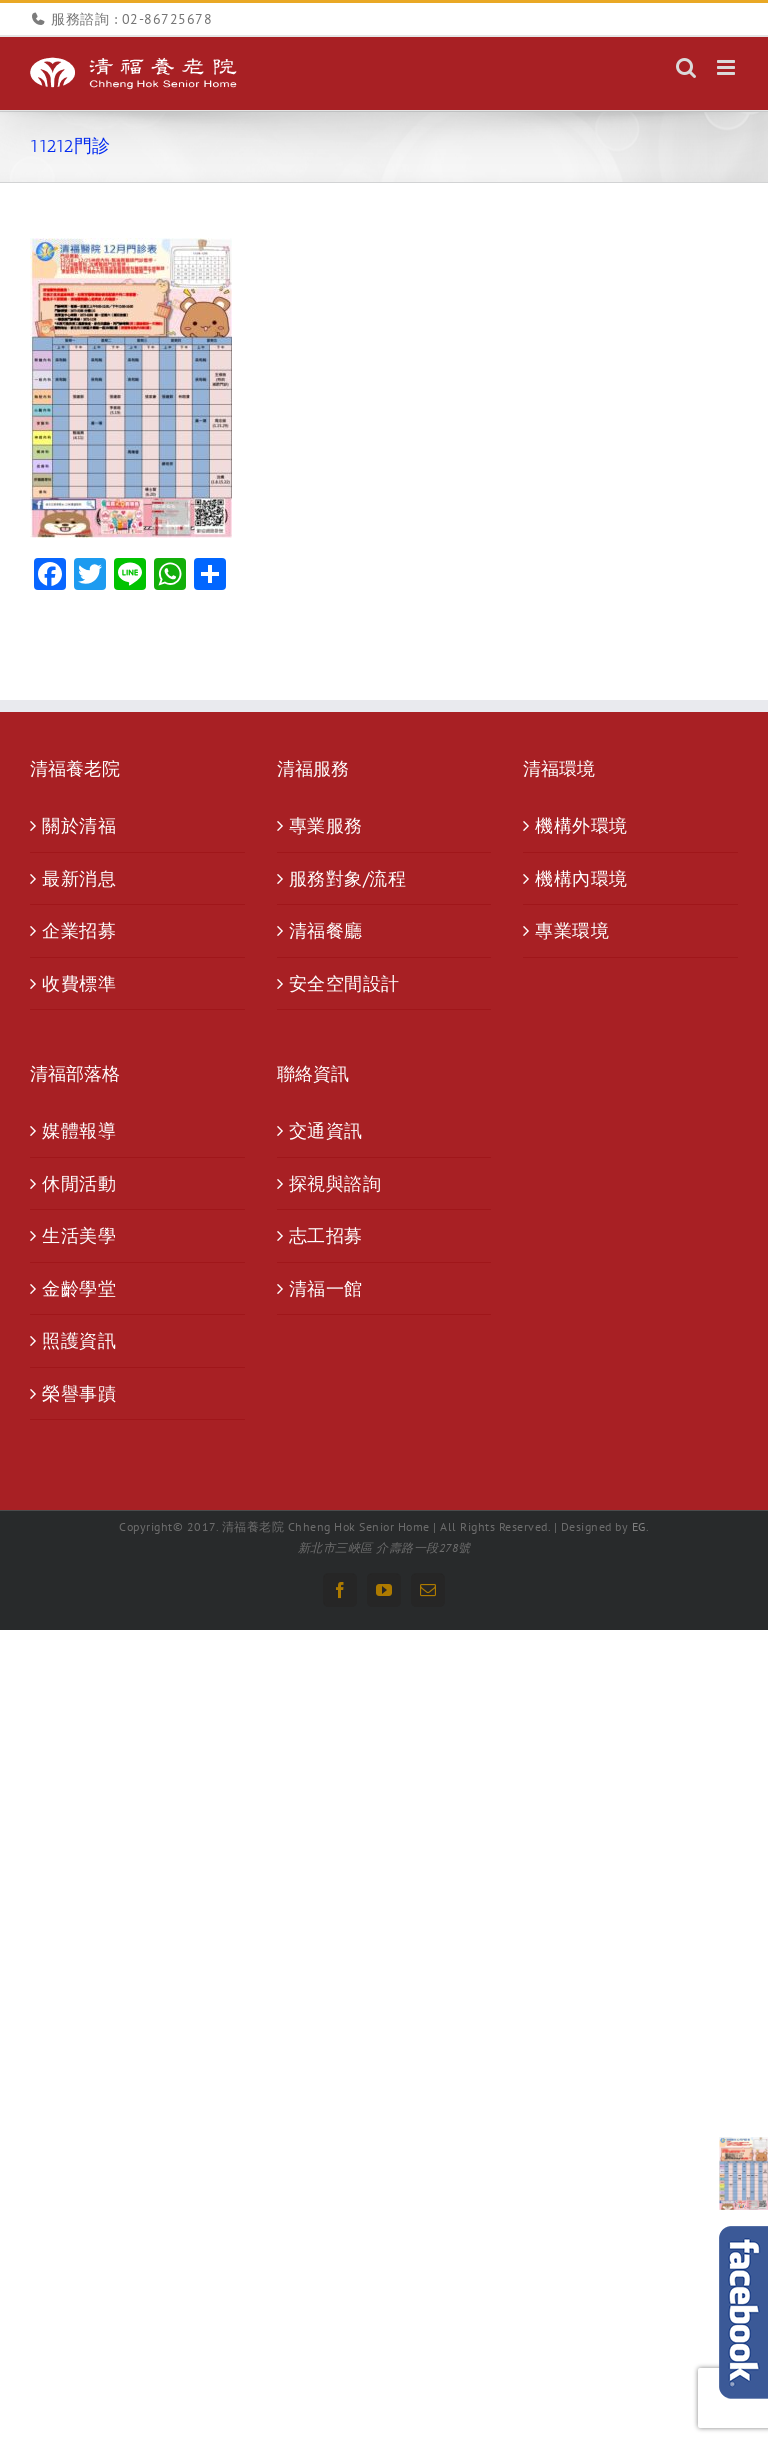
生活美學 (79, 1235)
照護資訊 (79, 1340)
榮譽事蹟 (79, 1393)
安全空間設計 (344, 983)
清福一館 (326, 1288)
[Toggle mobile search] (686, 67)
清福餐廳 (326, 930)
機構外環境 (581, 825)
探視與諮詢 (335, 1183)
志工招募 (326, 1235)
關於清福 (79, 825)
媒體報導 (79, 1130)
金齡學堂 (79, 1288)
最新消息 (79, 878)
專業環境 (572, 930)
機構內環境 (581, 878)
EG (639, 1526)
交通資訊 (326, 1130)
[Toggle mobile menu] (728, 67)
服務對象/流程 (348, 878)
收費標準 (79, 983)
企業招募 (79, 930)
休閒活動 (79, 1183)
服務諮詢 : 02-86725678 (131, 19)
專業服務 (326, 825)
